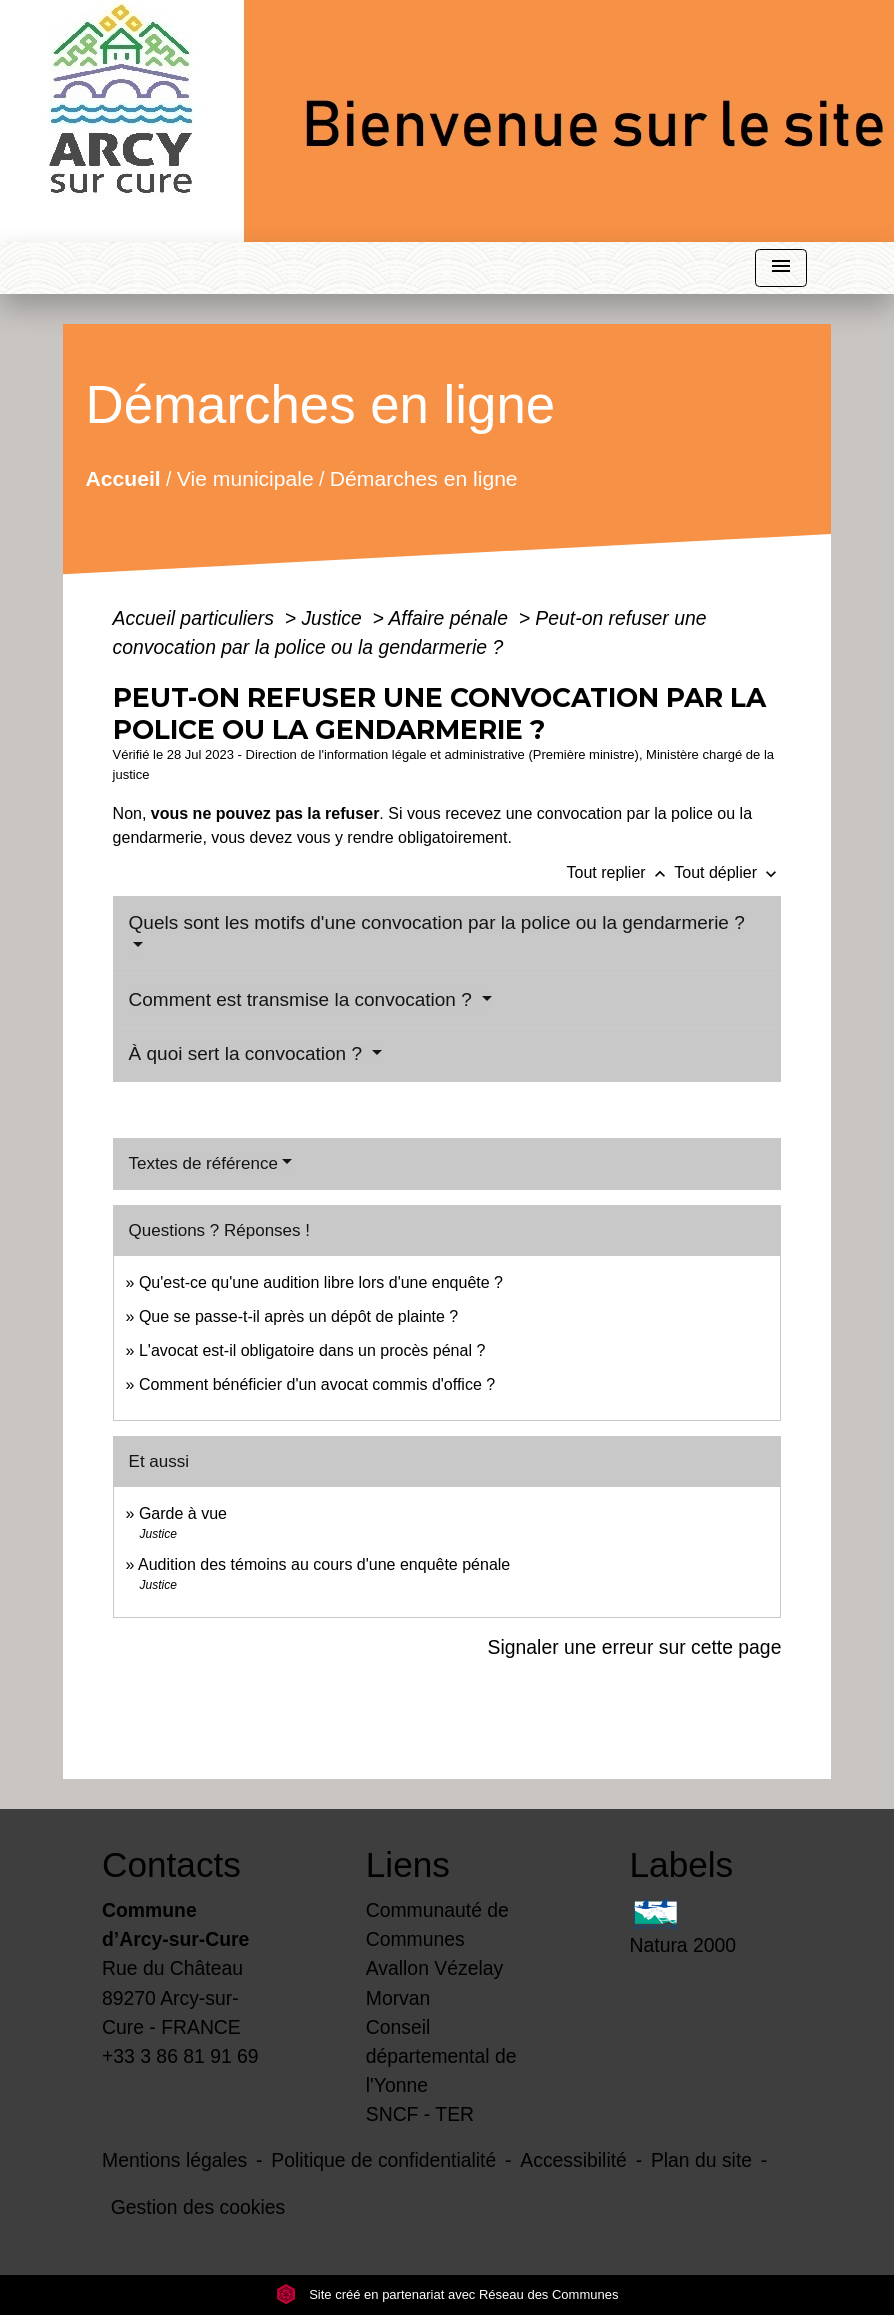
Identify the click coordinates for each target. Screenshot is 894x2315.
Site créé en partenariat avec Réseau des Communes (447, 2294)
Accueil (122, 478)
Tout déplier (727, 872)
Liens (408, 1864)
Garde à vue (183, 1513)
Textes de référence (203, 1163)
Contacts (171, 1864)
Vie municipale (244, 478)
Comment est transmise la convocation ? (303, 999)
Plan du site (701, 2160)
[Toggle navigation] (781, 268)
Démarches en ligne (423, 478)
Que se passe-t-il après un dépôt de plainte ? (298, 1316)
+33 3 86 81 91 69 (180, 2056)
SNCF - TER (420, 2114)
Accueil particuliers (196, 618)
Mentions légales (174, 2160)
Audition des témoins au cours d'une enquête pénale (324, 1564)
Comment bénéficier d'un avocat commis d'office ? (317, 1384)
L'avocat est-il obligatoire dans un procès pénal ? (312, 1350)
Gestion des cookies (198, 2207)
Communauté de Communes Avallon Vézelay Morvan (437, 1953)
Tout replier (620, 872)
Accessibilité (573, 2160)
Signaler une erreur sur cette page (635, 1647)
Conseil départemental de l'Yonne (441, 2056)
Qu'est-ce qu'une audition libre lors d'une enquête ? (321, 1282)
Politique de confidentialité (383, 2160)
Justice (334, 618)
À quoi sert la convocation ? (248, 1053)
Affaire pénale (450, 618)
